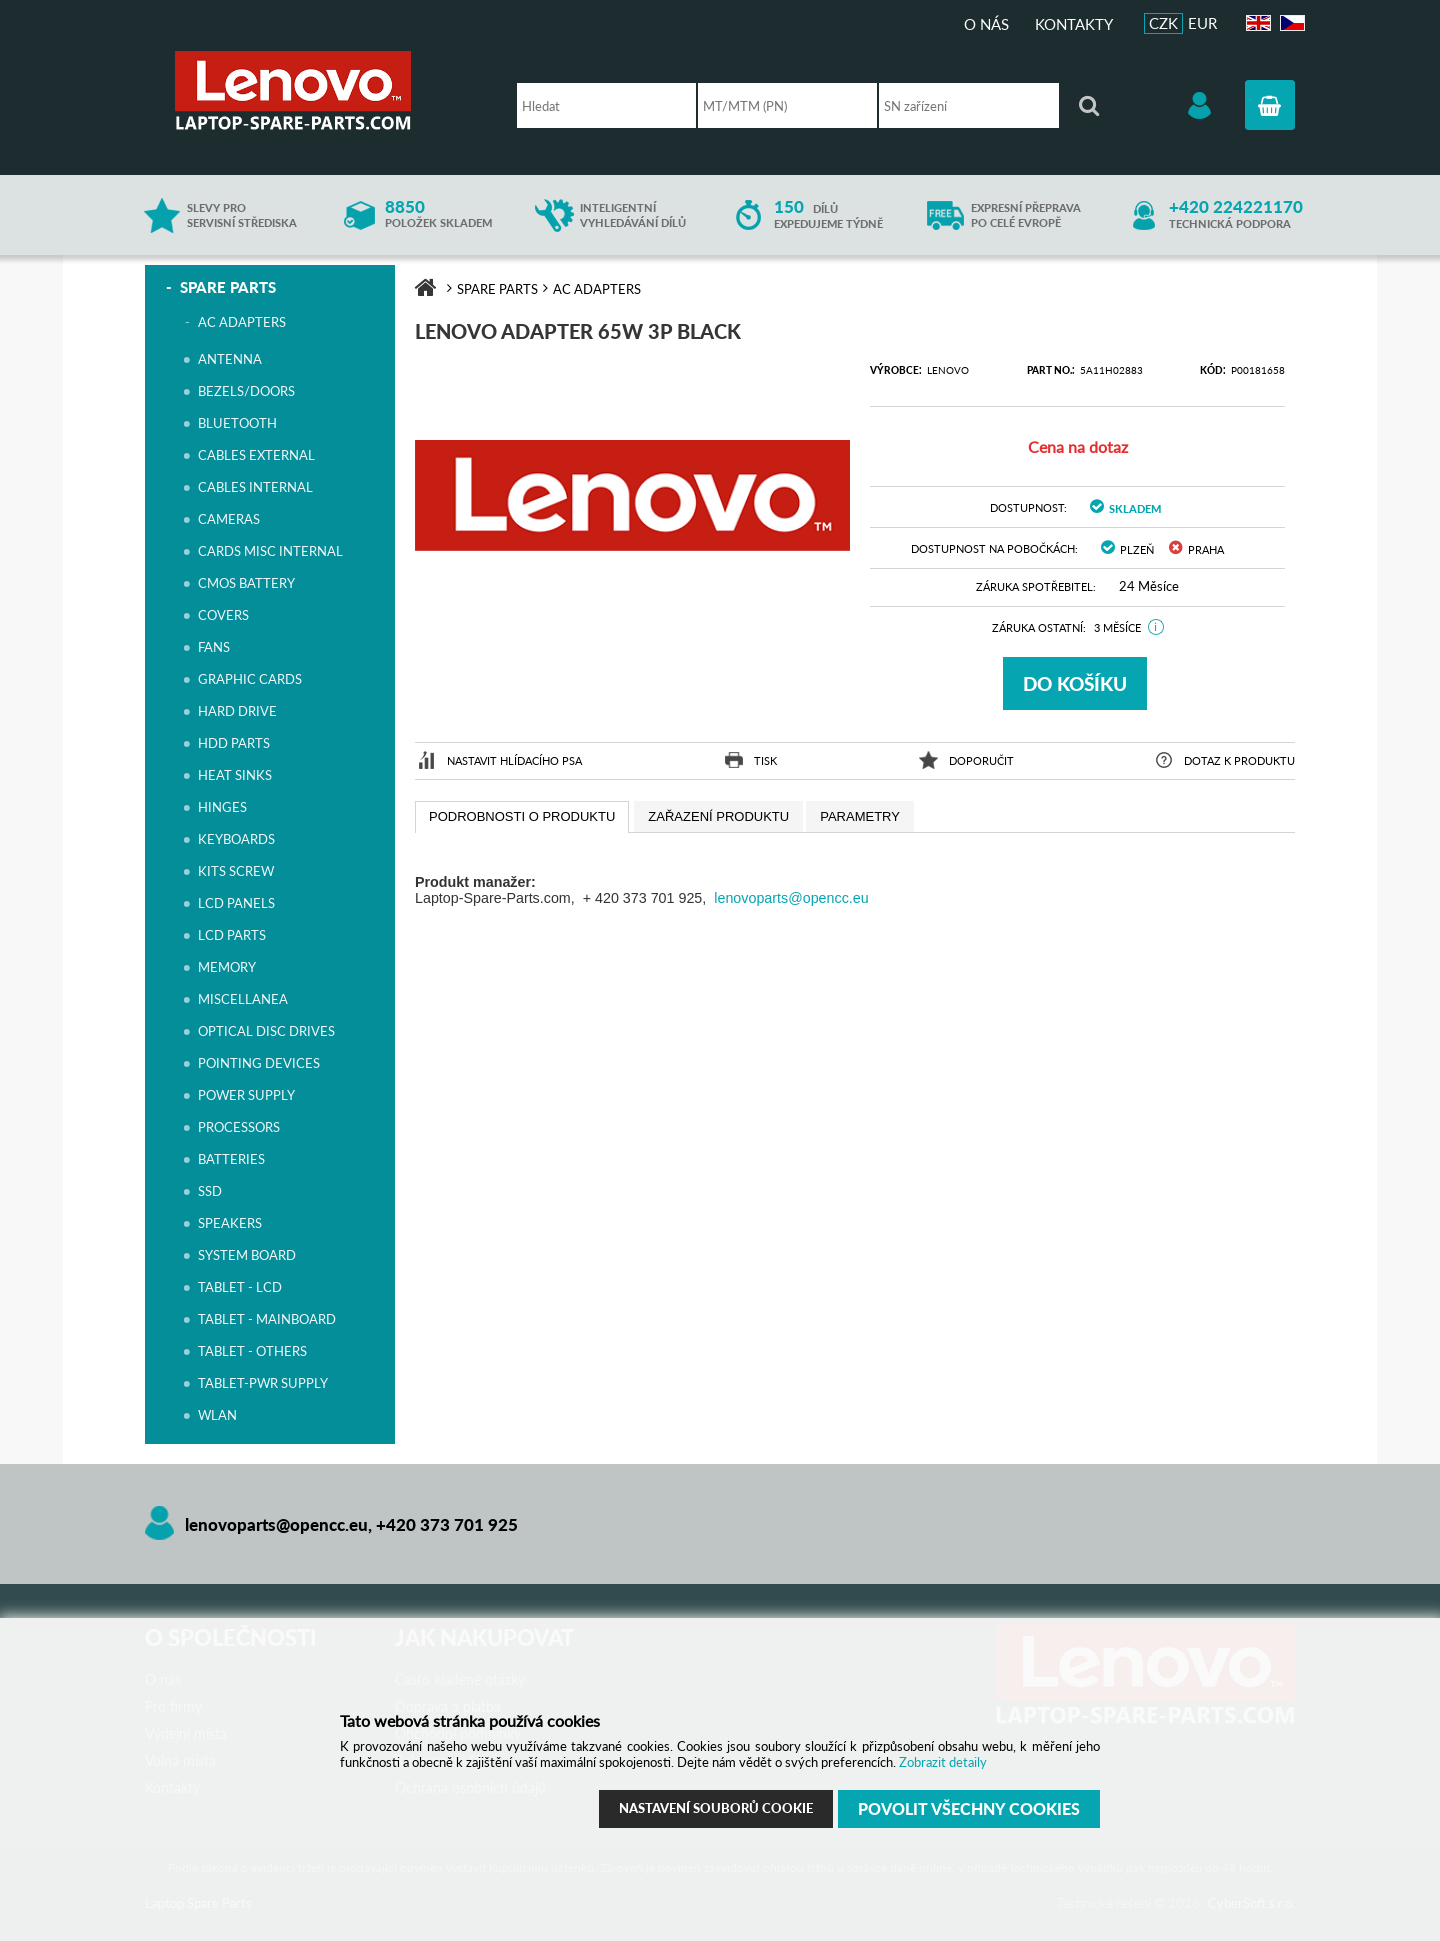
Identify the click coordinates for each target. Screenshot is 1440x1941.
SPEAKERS (230, 1223)
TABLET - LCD (240, 1287)
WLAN (217, 1415)
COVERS (223, 615)
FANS (214, 647)
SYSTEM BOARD (247, 1255)
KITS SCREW (236, 871)
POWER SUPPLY (246, 1095)
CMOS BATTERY (246, 583)
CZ (1289, 23)
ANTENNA (230, 359)
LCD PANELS (236, 903)
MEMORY (227, 967)
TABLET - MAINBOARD (267, 1319)
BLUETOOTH (237, 423)
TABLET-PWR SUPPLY (263, 1383)
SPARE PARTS (228, 287)
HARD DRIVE (237, 711)
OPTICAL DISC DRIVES (266, 1031)
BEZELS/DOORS (246, 391)
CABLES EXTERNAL (256, 455)
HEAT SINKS (235, 775)
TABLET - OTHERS (252, 1351)
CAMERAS (229, 519)
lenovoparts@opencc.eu (791, 898)
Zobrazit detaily (943, 1762)
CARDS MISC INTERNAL (270, 551)
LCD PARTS (232, 935)
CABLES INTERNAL (255, 487)
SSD (210, 1191)
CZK (1163, 23)
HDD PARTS (234, 743)
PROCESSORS (239, 1127)
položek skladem (438, 214)
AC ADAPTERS (242, 322)
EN (1256, 23)
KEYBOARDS (236, 839)
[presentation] (522, 817)
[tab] (522, 817)
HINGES (222, 807)
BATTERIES (231, 1159)
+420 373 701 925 (447, 1524)
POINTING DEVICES (259, 1063)
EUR (1202, 23)
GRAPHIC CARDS (250, 679)
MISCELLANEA (243, 999)
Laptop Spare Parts (325, 90)
